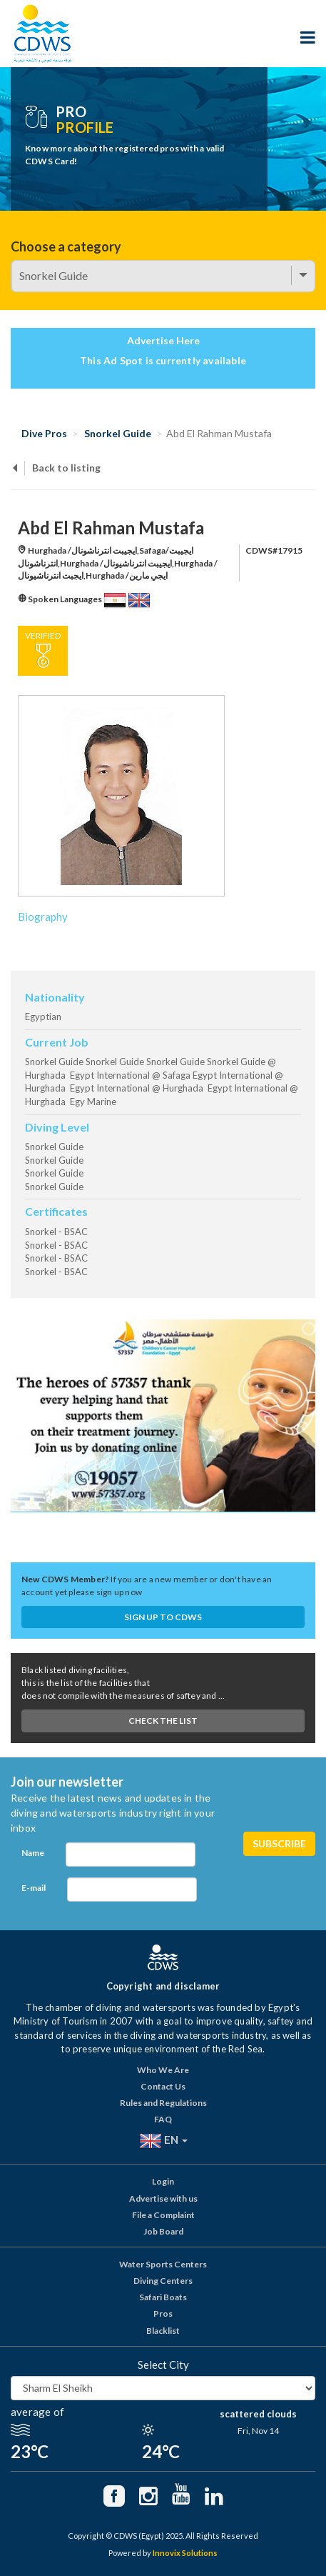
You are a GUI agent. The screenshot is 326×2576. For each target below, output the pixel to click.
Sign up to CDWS (163, 1617)
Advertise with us (163, 2198)
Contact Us (163, 2086)
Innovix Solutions (185, 2552)
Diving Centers (163, 2280)
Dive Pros (44, 433)
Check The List (163, 1720)
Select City (163, 2364)
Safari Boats (163, 2297)
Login (163, 2181)
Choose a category (66, 246)
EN (163, 2141)
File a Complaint (163, 2215)
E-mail (33, 1887)
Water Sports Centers (163, 2264)
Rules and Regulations (163, 2102)
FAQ (163, 2119)
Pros (163, 2313)
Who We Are (163, 2070)
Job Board (163, 2231)
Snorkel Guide (117, 433)
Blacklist (163, 2330)
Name (32, 1852)
